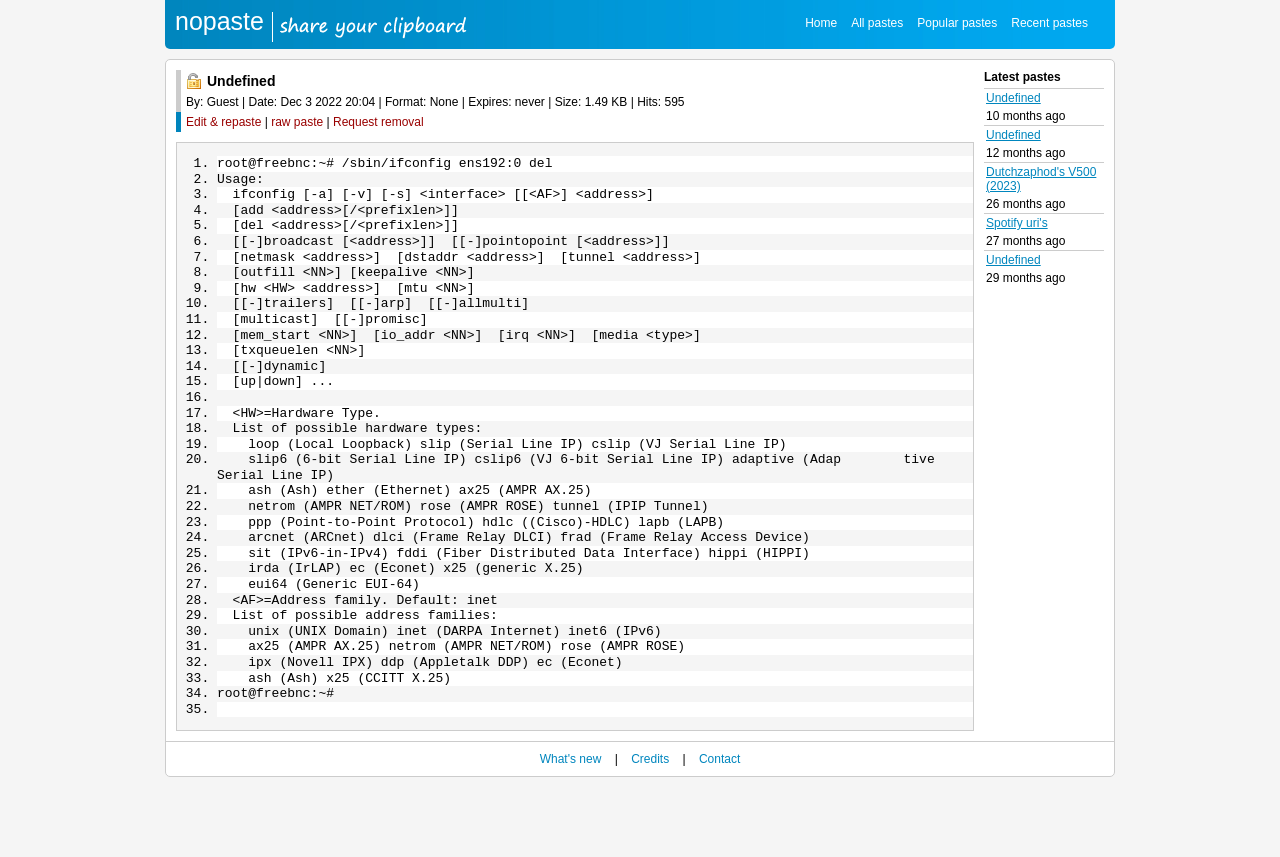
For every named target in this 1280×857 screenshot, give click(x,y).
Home (821, 23)
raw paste (297, 122)
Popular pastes (957, 23)
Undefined (1013, 98)
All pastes (877, 23)
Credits (650, 829)
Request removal (378, 122)
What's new (571, 829)
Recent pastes (1049, 23)
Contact (719, 829)
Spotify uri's (1017, 223)
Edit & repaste (223, 122)
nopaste (219, 21)
